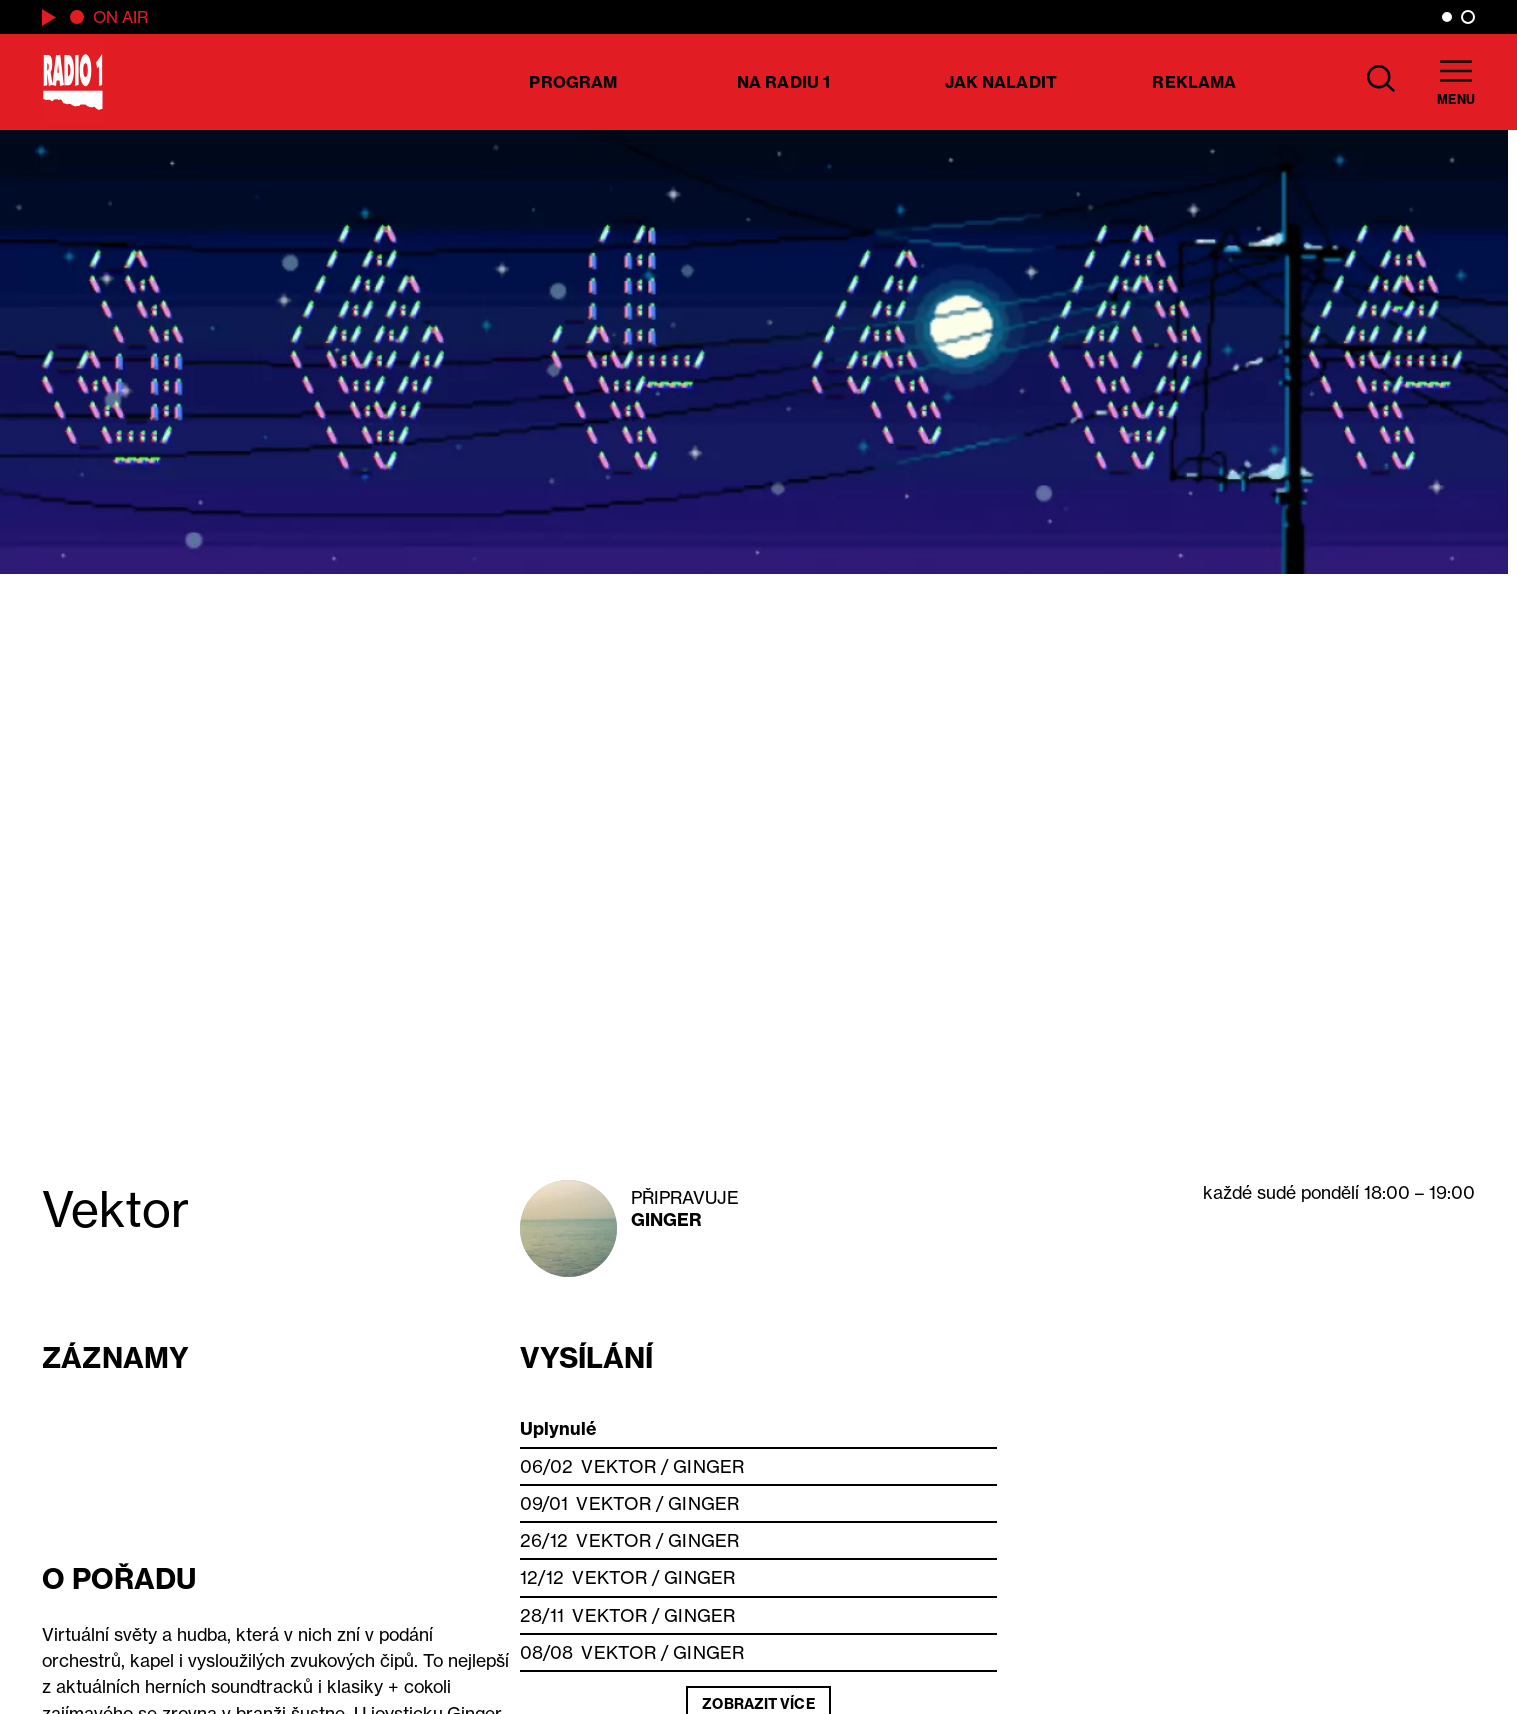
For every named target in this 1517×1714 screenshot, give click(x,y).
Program (573, 82)
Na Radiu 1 (783, 82)
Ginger (667, 1219)
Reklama (1194, 82)
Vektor (618, 1466)
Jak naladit (1001, 82)
